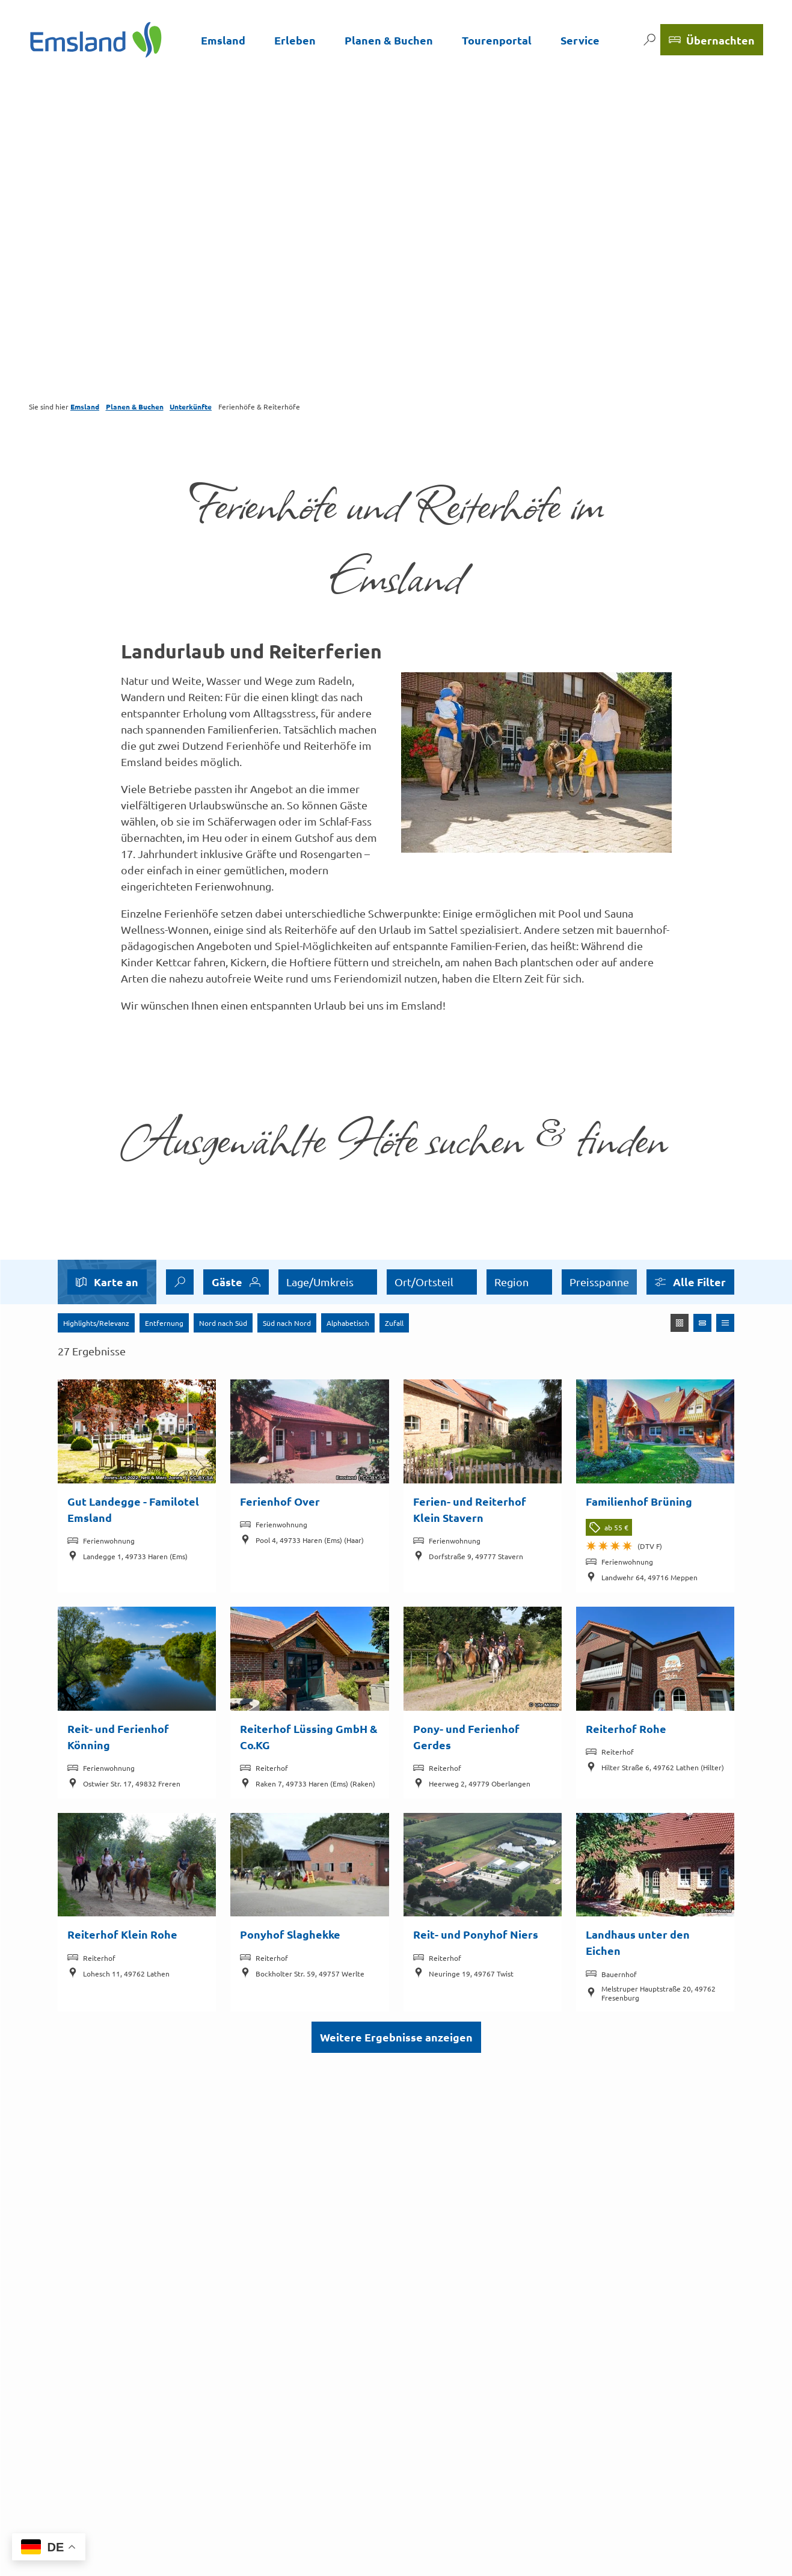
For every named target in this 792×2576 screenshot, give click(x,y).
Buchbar (515, 1282)
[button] (690, 1282)
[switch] (553, 1282)
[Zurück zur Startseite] (96, 39)
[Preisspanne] (432, 1282)
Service (580, 40)
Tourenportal (497, 40)
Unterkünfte (191, 406)
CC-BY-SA (201, 1478)
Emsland (223, 40)
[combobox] (180, 1282)
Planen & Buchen (389, 40)
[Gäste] (236, 1282)
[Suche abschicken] (180, 1282)
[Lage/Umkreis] (327, 1282)
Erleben (295, 40)
